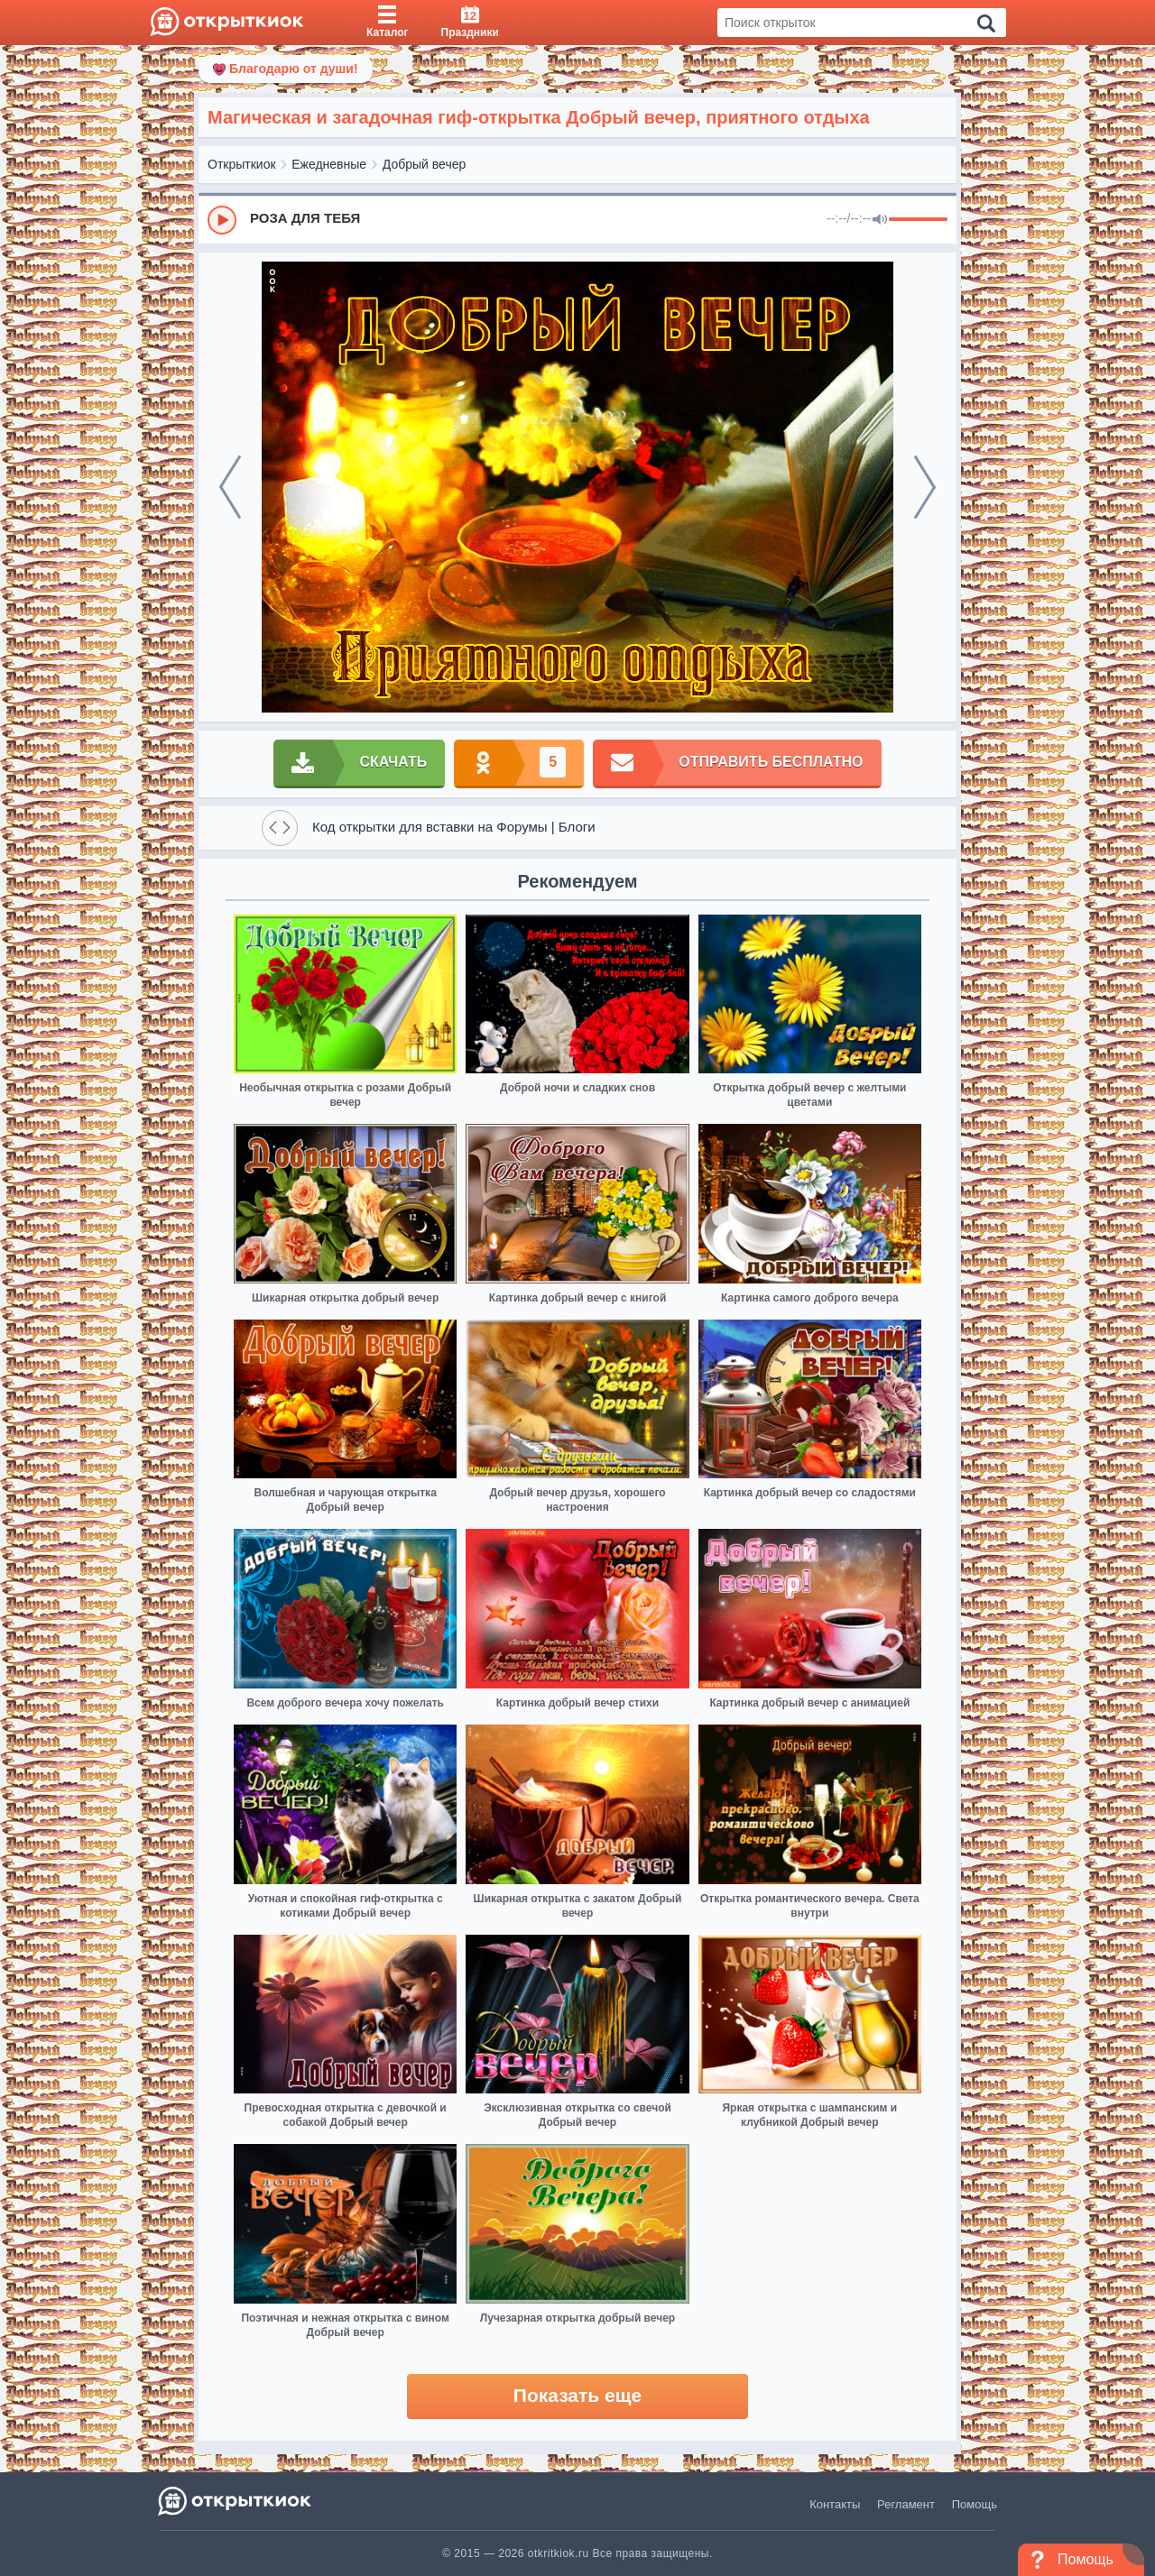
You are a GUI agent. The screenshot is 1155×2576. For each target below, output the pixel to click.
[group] (577, 219)
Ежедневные (328, 164)
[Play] (222, 220)
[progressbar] (918, 220)
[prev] (230, 487)
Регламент (906, 2504)
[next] (925, 487)
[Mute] (880, 220)
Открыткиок (242, 164)
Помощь (974, 2504)
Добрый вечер (424, 164)
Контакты (834, 2504)
